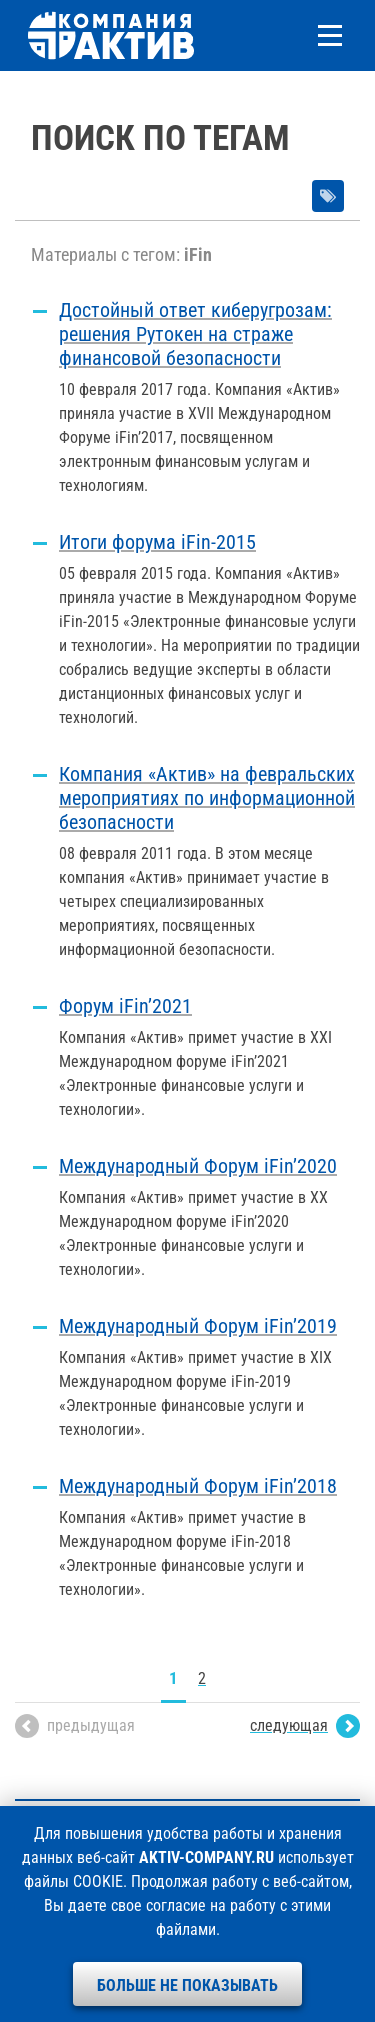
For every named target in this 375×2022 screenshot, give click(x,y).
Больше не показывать (187, 1985)
